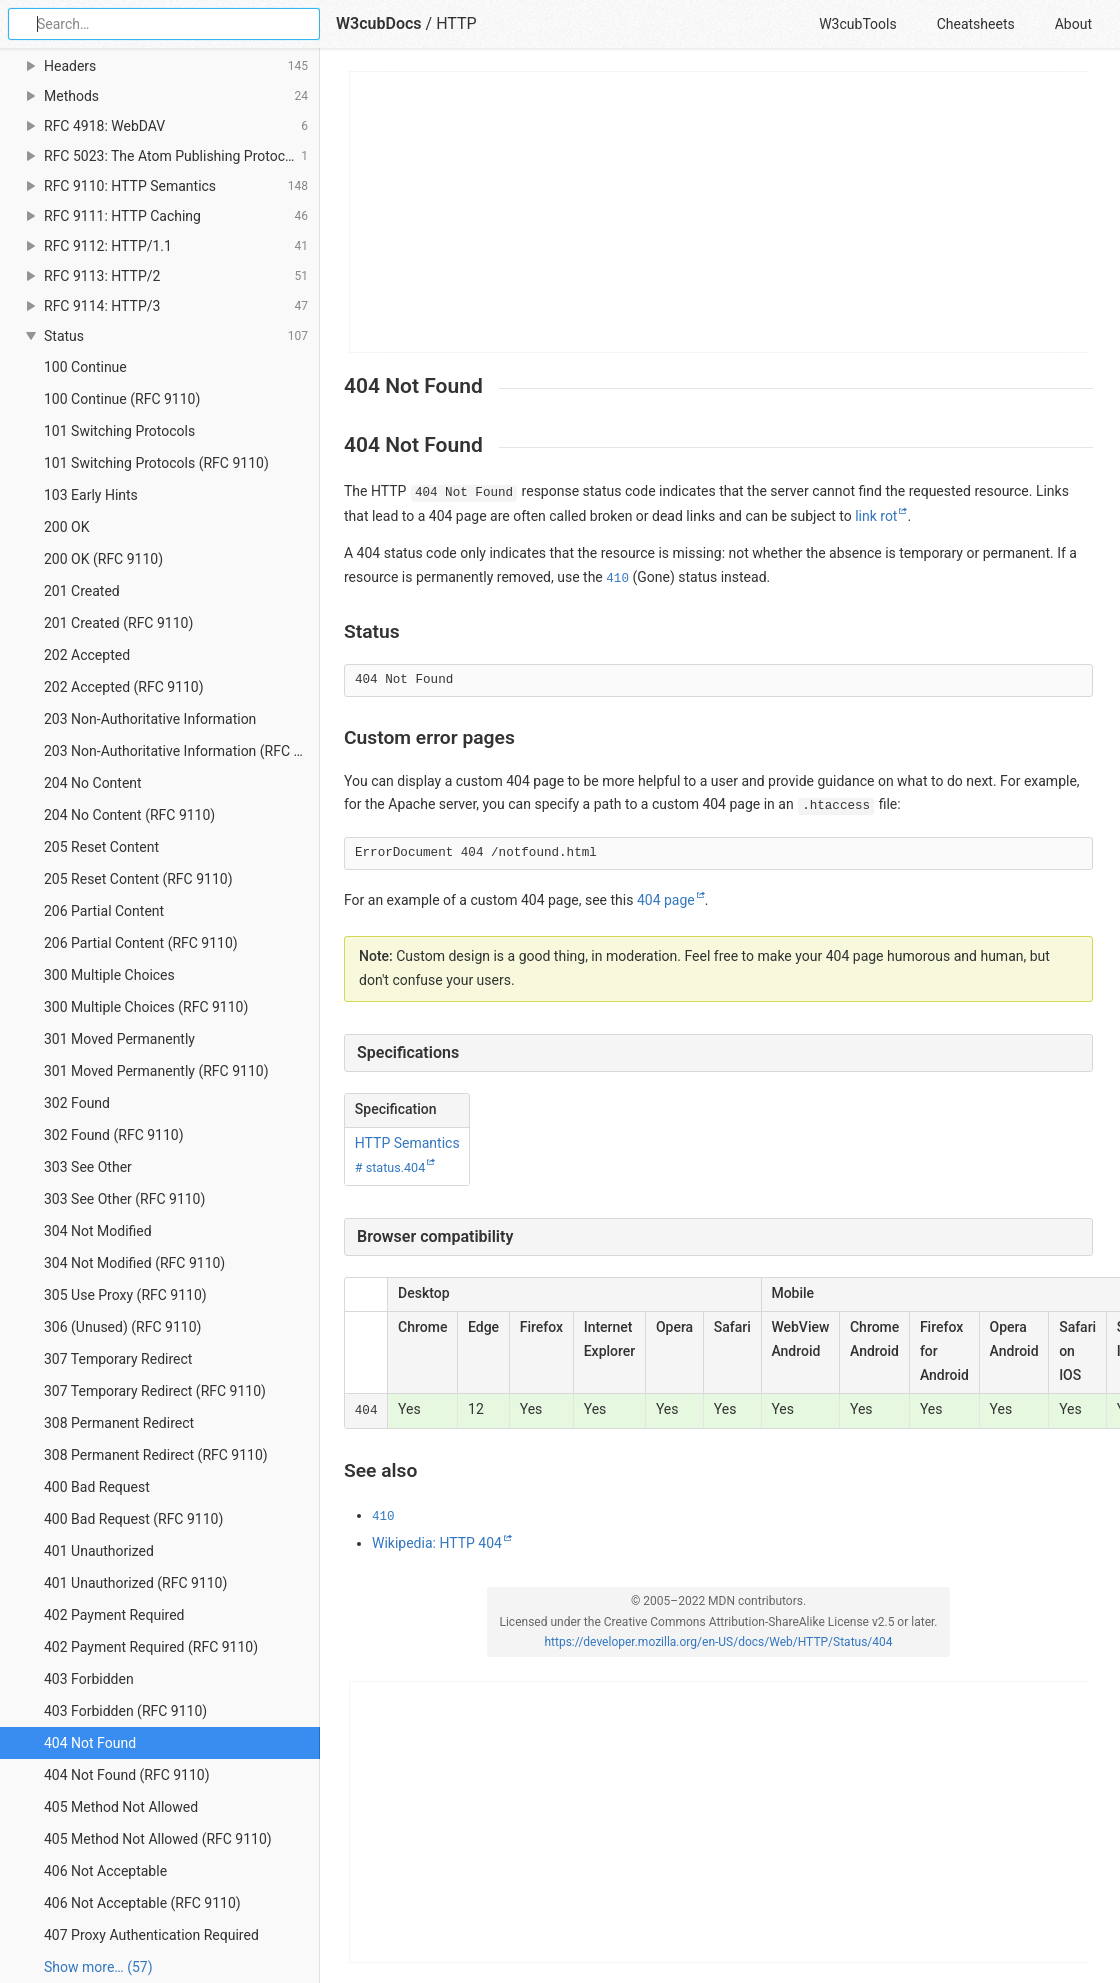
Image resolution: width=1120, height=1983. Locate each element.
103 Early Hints (91, 495)
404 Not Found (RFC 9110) (127, 1775)
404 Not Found (90, 1743)
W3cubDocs (379, 23)
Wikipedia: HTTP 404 (437, 1543)
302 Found (77, 1103)
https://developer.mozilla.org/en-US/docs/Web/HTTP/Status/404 (718, 1642)
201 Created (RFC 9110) (118, 623)
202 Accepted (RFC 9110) (124, 687)
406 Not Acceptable (105, 1871)
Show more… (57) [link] (98, 1967)
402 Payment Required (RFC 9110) (151, 1647)
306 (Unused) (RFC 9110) (122, 1327)
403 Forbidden (89, 1679)
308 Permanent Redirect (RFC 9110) (156, 1455)
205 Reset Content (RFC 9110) (138, 879)
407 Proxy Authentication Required (151, 1935)
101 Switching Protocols (119, 431)
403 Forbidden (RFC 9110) (125, 1711)
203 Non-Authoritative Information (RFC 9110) (182, 751)
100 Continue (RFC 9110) (122, 399)
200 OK (67, 527)
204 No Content (93, 783)
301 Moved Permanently (119, 1039)
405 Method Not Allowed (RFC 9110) (158, 1839)
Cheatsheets (976, 24)
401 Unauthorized (99, 1551)
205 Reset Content (101, 847)
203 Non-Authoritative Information (150, 719)
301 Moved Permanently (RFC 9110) (156, 1071)
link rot (876, 516)
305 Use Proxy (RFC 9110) (125, 1295)
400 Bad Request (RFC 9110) (133, 1519)
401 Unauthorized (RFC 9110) (135, 1583)
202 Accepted (87, 655)
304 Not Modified (98, 1231)
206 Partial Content (104, 911)
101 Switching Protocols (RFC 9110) (156, 463)
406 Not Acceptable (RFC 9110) (142, 1903)
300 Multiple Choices (109, 975)
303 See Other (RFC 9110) (124, 1199)
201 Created (82, 591)
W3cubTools (857, 24)
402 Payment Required (114, 1615)
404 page (666, 900)
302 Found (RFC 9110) (114, 1135)
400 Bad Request (97, 1487)
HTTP (456, 23)
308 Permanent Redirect (119, 1423)
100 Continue (85, 367)
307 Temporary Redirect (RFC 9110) (155, 1391)
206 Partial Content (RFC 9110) (141, 943)
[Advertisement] (719, 212)
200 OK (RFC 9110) (103, 559)
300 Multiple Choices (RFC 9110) (146, 1007)
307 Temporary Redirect (118, 1359)
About (1073, 24)
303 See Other (88, 1167)
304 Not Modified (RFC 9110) (134, 1263)
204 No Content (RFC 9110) (129, 815)
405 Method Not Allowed (121, 1807)
